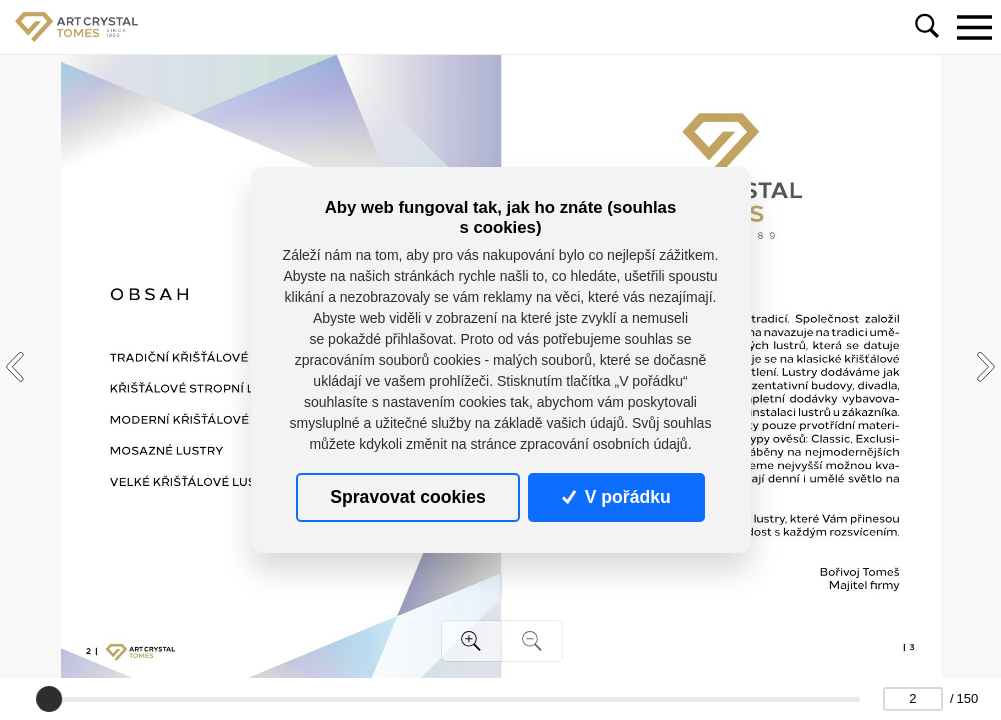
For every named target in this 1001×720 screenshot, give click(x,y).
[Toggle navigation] (974, 27)
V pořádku (616, 497)
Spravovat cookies (407, 497)
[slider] (49, 699)
